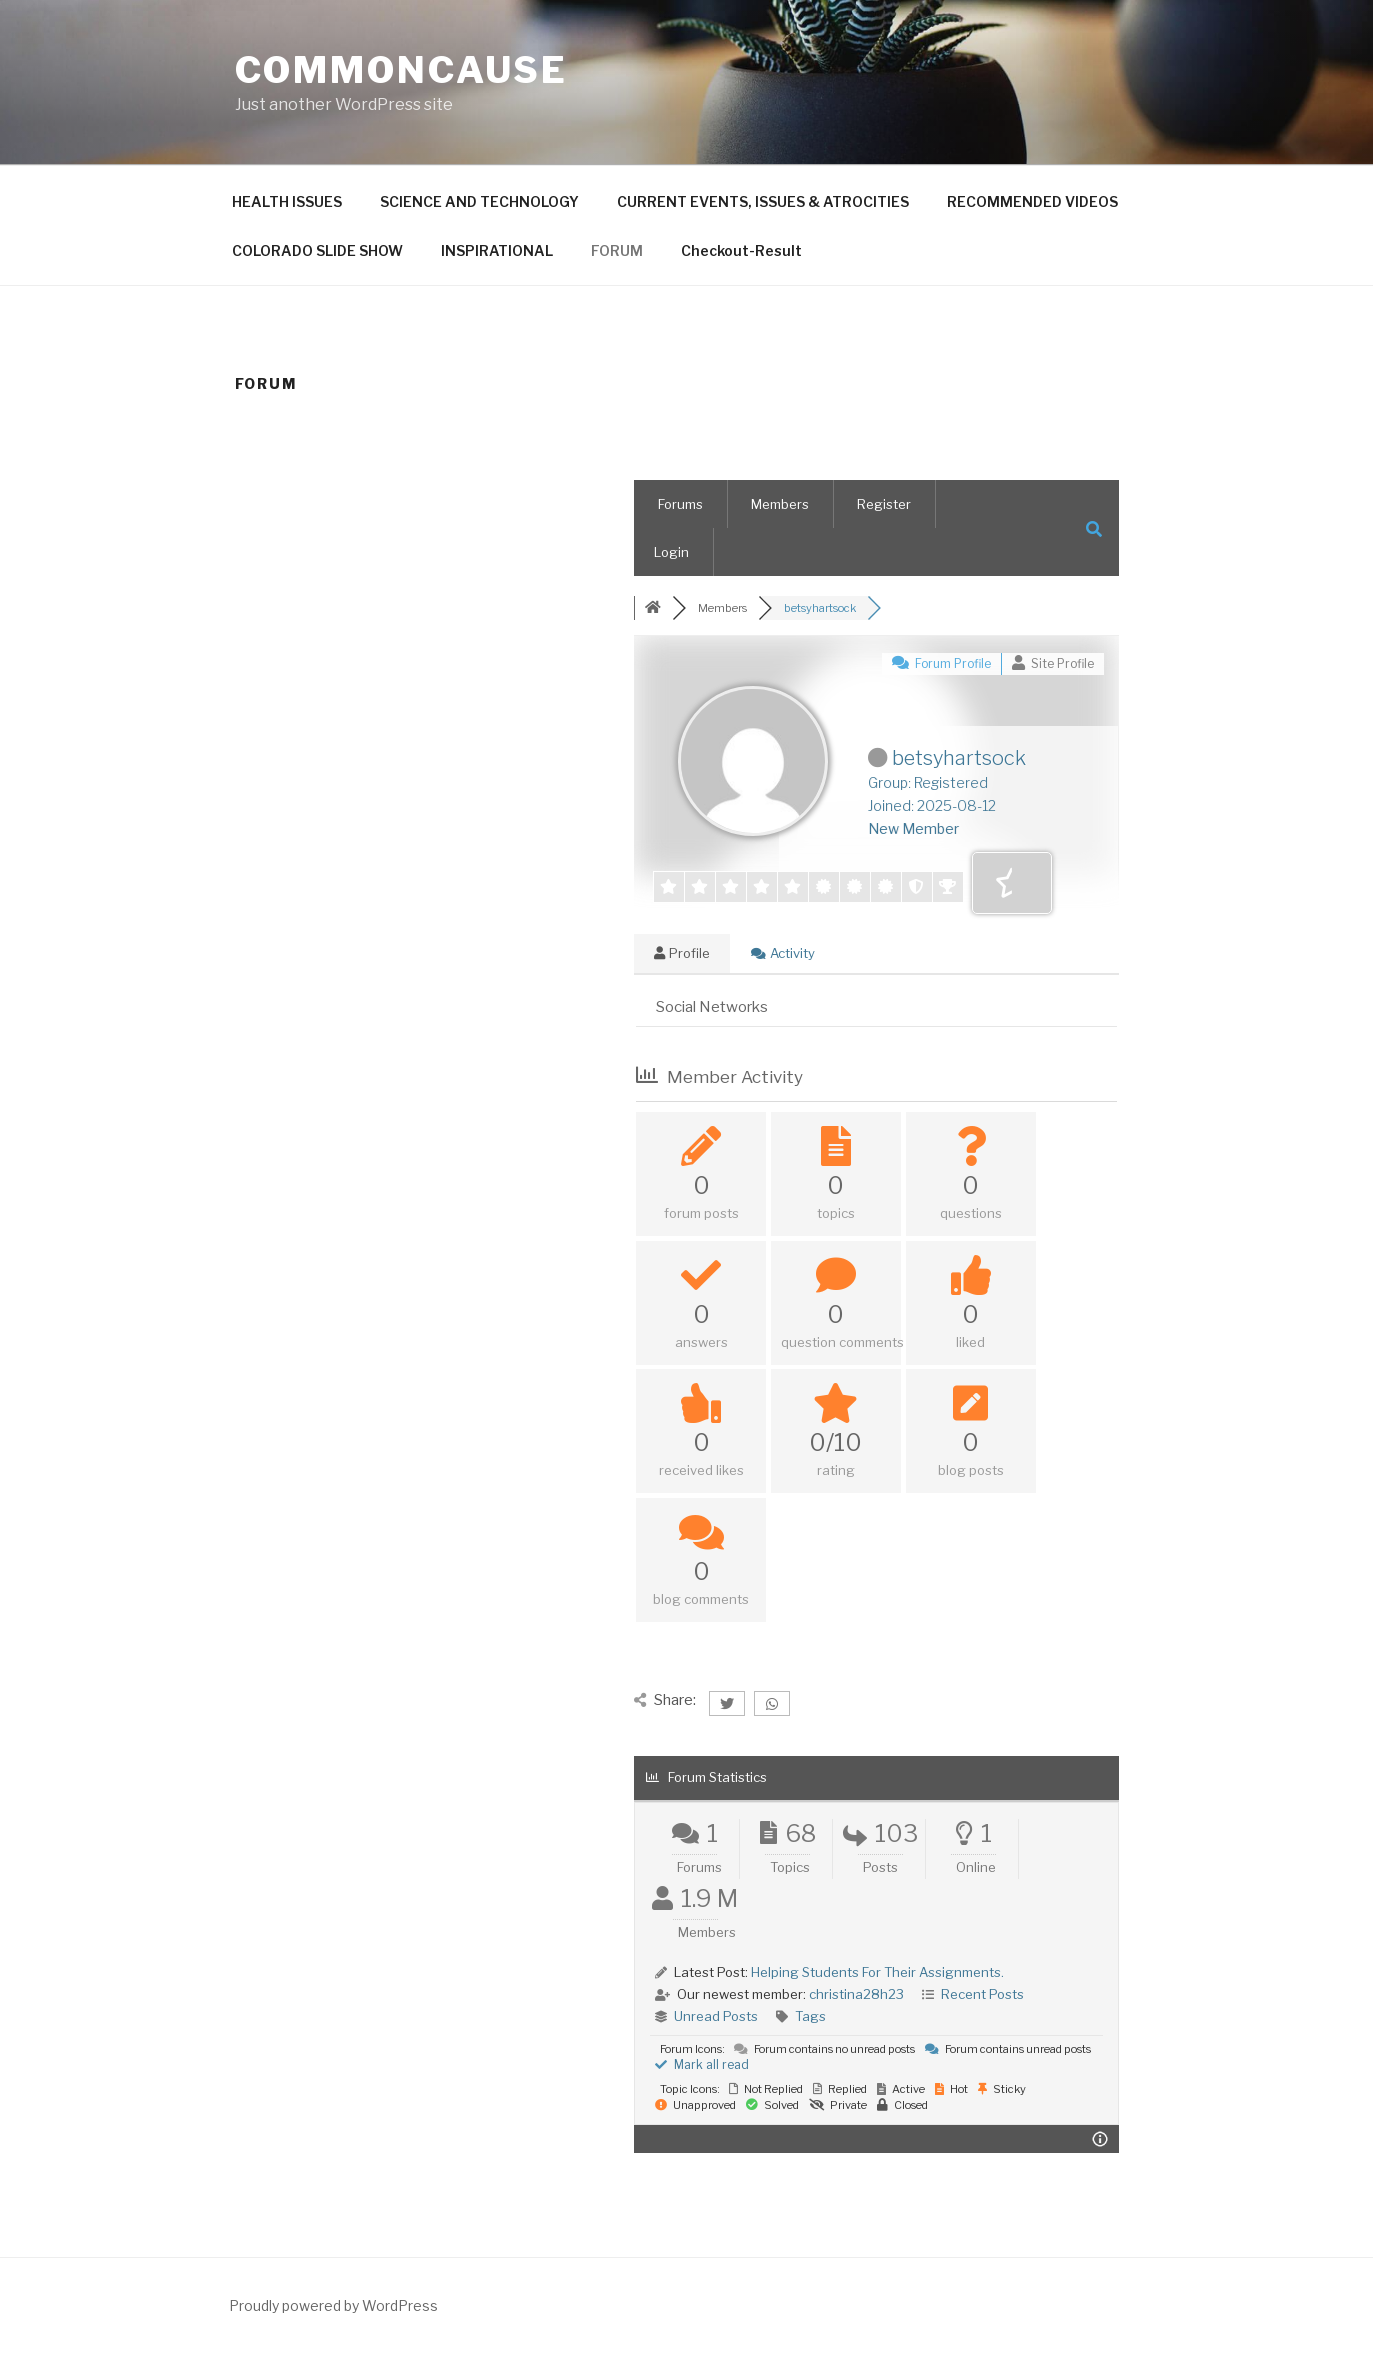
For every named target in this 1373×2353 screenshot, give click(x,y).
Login (671, 552)
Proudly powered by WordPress (333, 2305)
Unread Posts (716, 2016)
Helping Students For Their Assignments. (877, 1972)
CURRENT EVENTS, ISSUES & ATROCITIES (763, 201)
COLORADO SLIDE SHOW (317, 250)
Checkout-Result (741, 250)
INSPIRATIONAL (497, 250)
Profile (682, 953)
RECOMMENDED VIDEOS (1032, 201)
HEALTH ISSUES (287, 201)
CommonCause (402, 70)
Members (780, 504)
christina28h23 (856, 1994)
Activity (783, 953)
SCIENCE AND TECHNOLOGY (479, 201)
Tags (810, 2016)
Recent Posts (982, 1994)
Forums (680, 504)
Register (884, 504)
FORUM (617, 250)
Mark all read (702, 2064)
